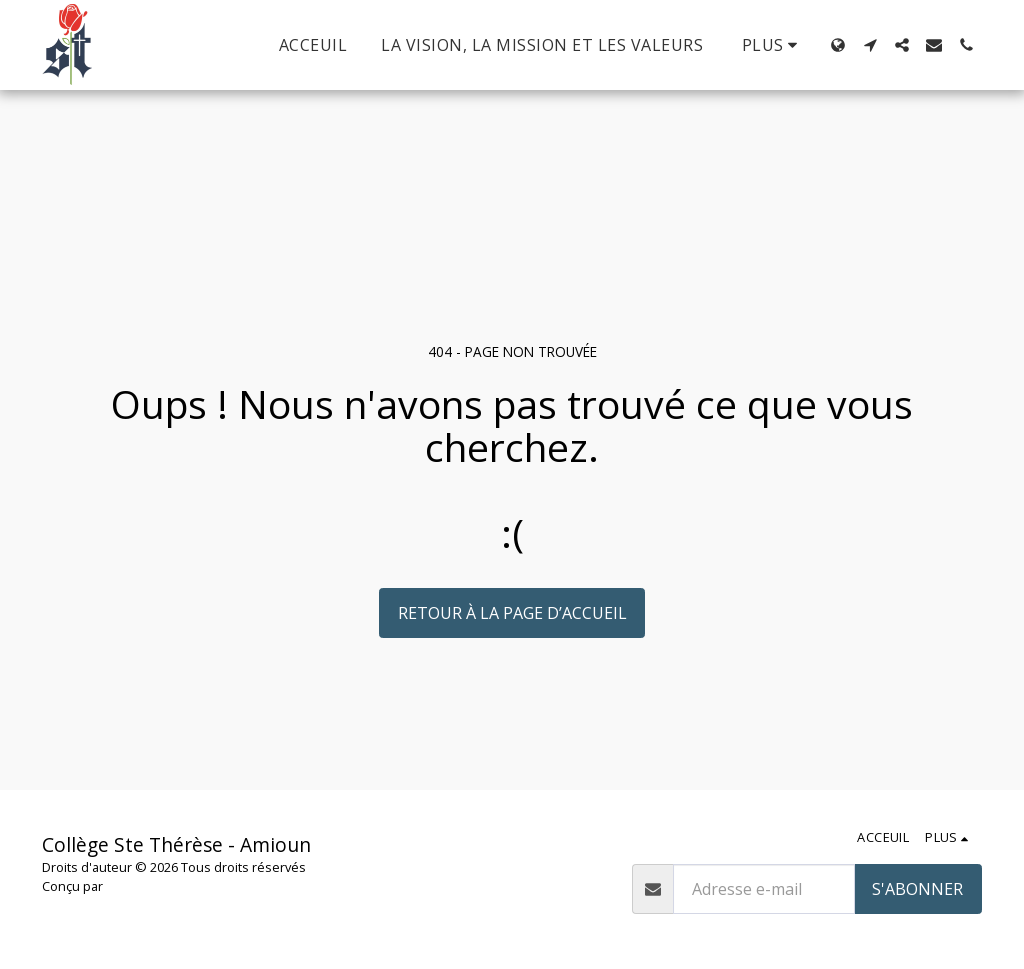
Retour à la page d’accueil (512, 613)
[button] (870, 45)
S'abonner (917, 889)
